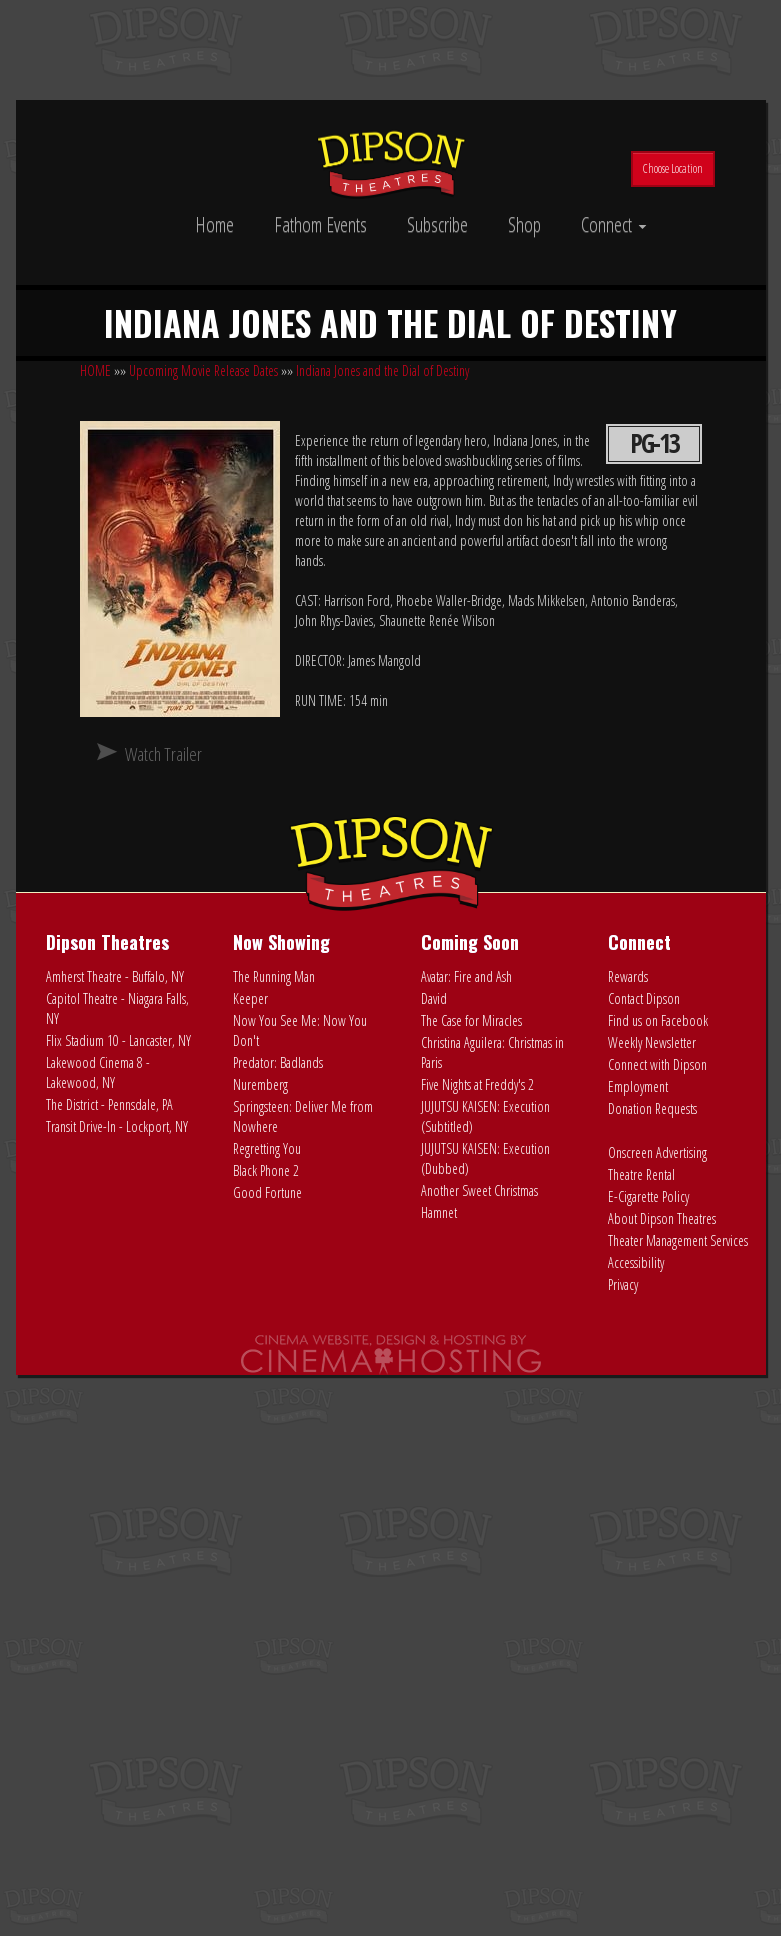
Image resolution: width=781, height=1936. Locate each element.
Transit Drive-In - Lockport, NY (117, 1126)
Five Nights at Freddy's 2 (477, 1084)
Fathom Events (320, 224)
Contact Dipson (644, 998)
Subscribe (437, 224)
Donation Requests (652, 1108)
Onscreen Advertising (657, 1152)
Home (214, 224)
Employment (638, 1086)
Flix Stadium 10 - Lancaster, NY (118, 1040)
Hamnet (439, 1212)
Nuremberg (260, 1084)
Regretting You (267, 1148)
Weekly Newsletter (652, 1042)
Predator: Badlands (278, 1062)
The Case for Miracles (471, 1020)
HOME (95, 370)
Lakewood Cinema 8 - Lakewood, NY (98, 1072)
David (434, 998)
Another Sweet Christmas (479, 1190)
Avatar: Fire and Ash (466, 976)
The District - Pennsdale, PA (109, 1104)
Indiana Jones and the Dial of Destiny (382, 370)
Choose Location (673, 168)
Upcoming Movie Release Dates (203, 370)
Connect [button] (613, 224)
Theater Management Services (678, 1240)
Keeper (250, 998)
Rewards (628, 976)
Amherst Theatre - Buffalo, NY (115, 976)
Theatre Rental (641, 1174)
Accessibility (636, 1262)
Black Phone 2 (266, 1170)
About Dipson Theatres (662, 1218)
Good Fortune (267, 1192)
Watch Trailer (163, 754)
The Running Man (274, 976)
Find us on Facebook (658, 1020)
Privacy (623, 1284)
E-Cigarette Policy (648, 1196)
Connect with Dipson (657, 1064)
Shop (524, 224)
